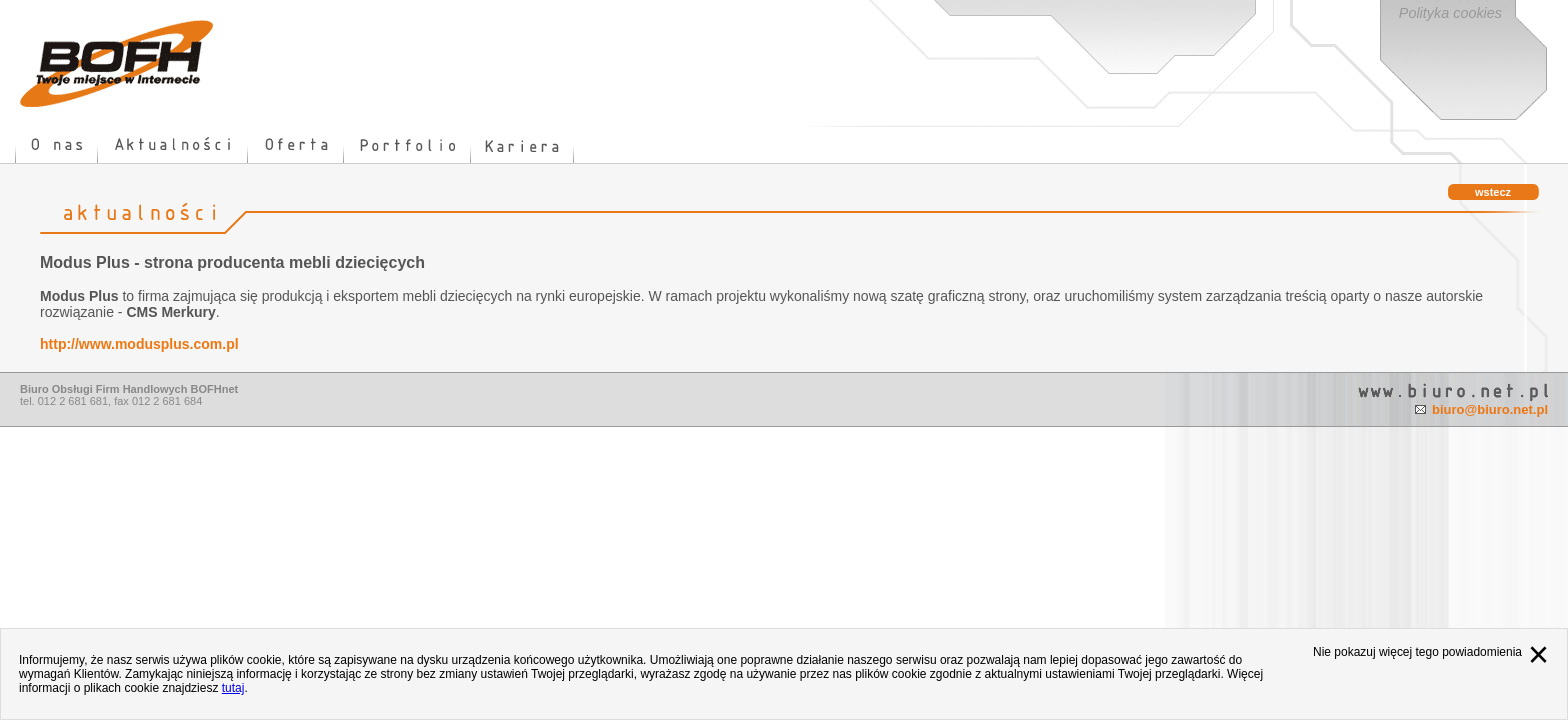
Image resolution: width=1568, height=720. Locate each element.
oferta (296, 145)
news (173, 145)
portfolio (407, 145)
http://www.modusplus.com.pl (139, 344)
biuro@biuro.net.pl (1490, 409)
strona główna (117, 63)
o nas (56, 145)
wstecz (1493, 192)
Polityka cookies (1450, 13)
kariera (522, 145)
